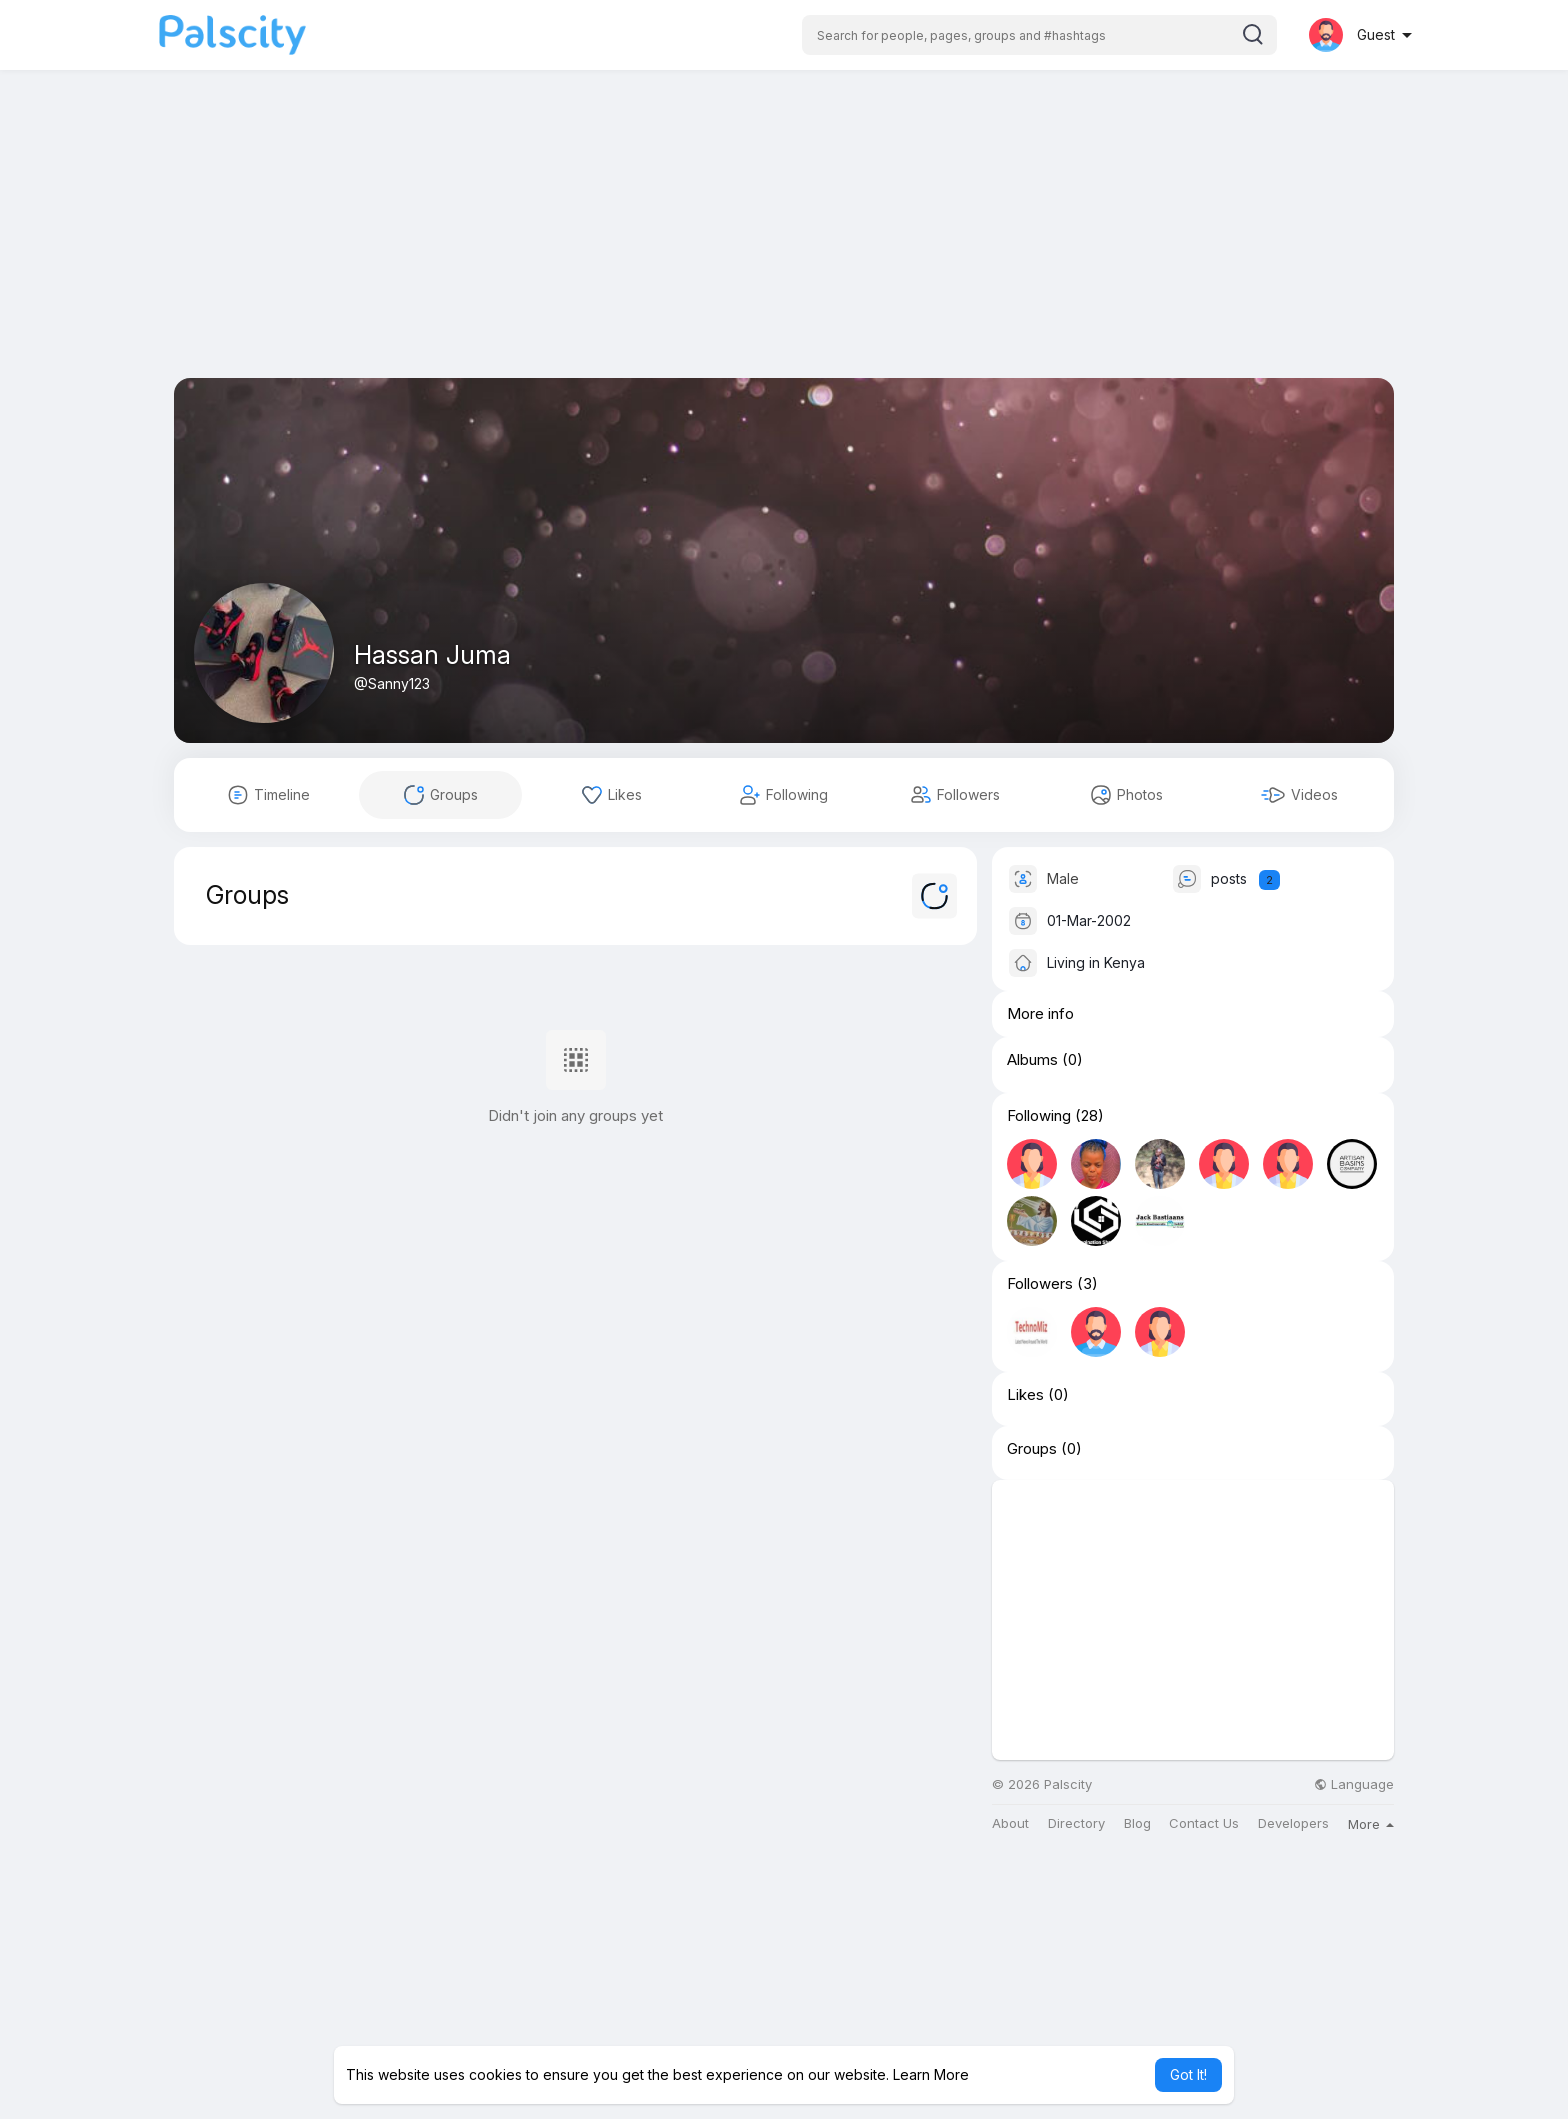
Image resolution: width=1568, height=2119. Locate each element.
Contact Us (1204, 1823)
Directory (1076, 1823)
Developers (1293, 1823)
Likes (1025, 1395)
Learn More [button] (931, 2074)
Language (1354, 1784)
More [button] (1371, 1824)
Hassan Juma (432, 655)
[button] (1039, 35)
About (1010, 1823)
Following (1039, 1116)
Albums (1032, 1060)
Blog (1137, 1823)
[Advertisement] (784, 238)
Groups (1032, 1449)
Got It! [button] (1188, 2074)
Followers (1040, 1284)
